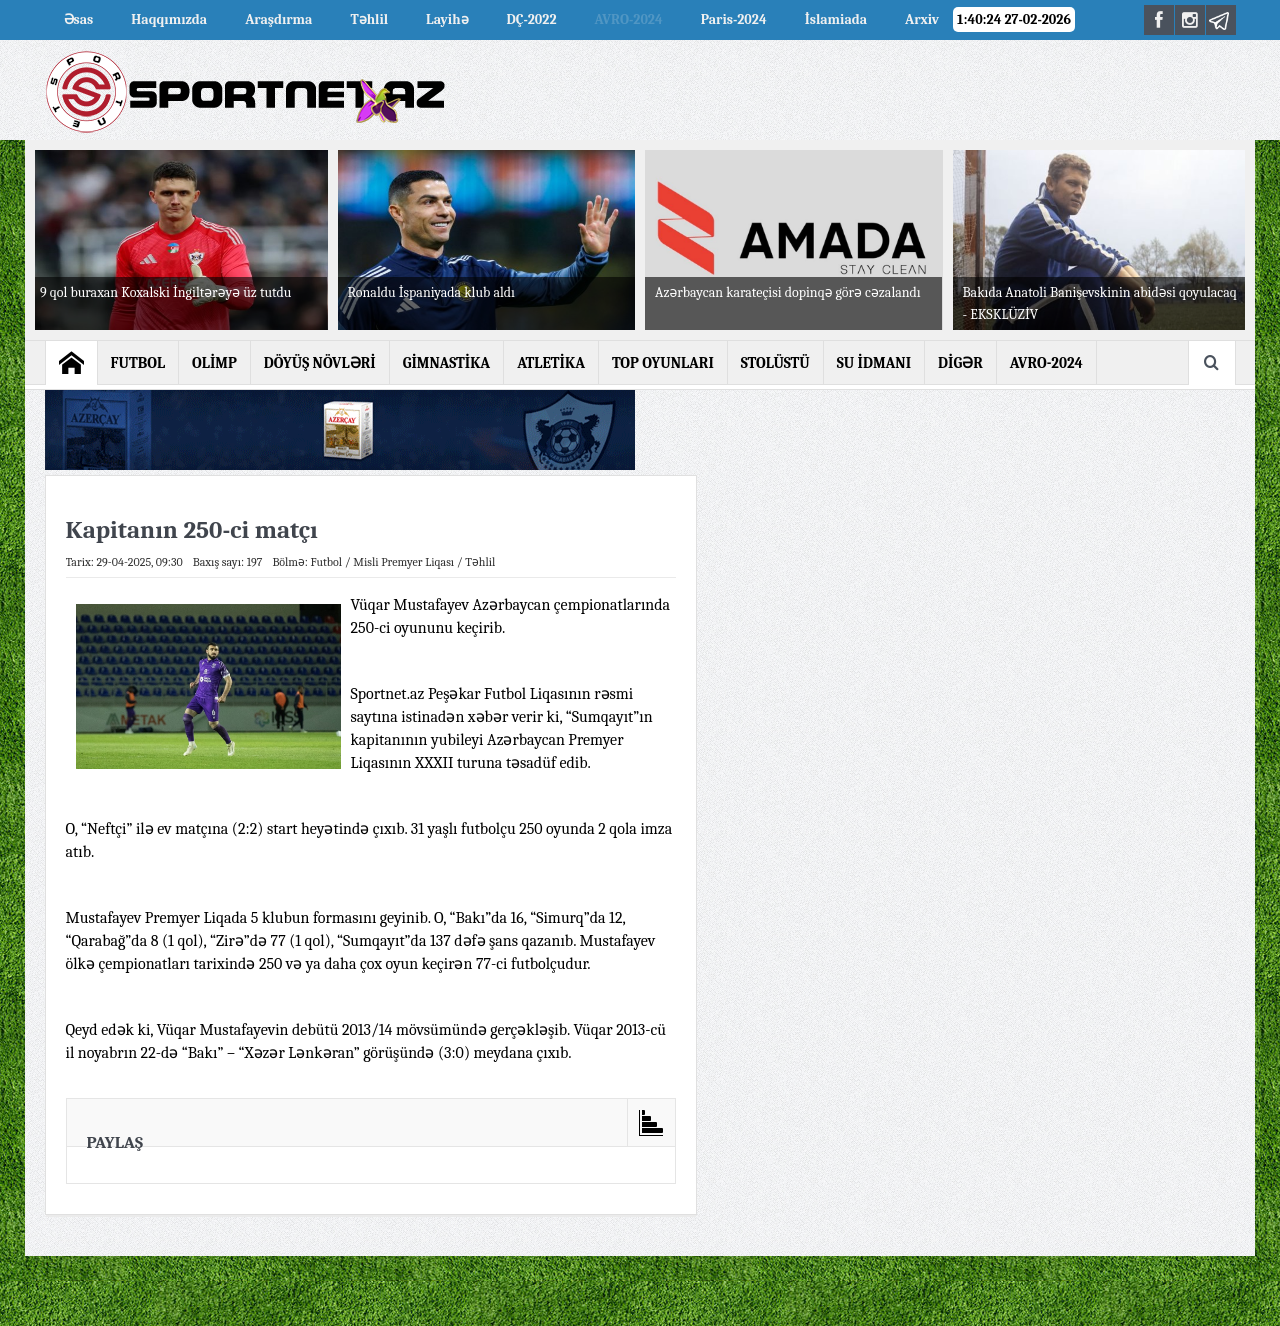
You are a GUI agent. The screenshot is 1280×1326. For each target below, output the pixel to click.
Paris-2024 (734, 19)
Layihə (447, 19)
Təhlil (369, 19)
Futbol (327, 562)
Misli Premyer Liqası (403, 562)
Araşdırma (278, 19)
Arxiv (922, 19)
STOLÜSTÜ (775, 363)
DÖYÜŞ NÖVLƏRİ (320, 363)
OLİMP (214, 363)
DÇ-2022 (532, 19)
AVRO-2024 (629, 19)
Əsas (79, 19)
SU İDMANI (874, 363)
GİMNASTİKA (447, 363)
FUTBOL (138, 363)
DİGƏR (960, 363)
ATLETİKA (551, 363)
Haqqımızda (169, 19)
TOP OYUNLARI (663, 363)
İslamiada (836, 19)
